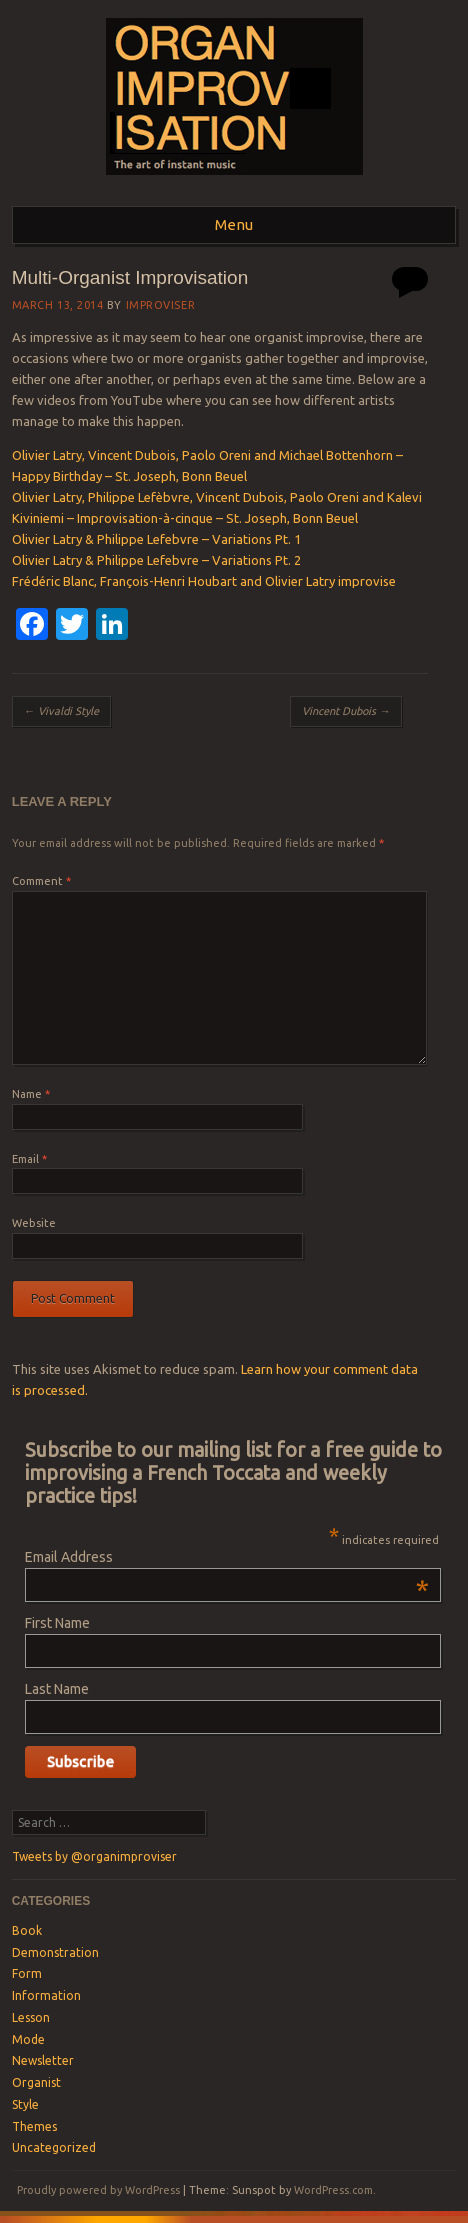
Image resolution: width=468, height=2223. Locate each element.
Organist (36, 2082)
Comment (41, 881)
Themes (34, 2126)
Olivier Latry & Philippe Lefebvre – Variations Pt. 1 (156, 539)
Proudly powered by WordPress (98, 2190)
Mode (28, 2039)
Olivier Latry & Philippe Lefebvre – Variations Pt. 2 (156, 560)
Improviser (161, 305)
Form (27, 1973)
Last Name (57, 1689)
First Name (57, 1623)
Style (25, 2104)
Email (29, 1159)
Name (31, 1094)
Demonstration (55, 1952)
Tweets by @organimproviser (94, 1856)
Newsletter (43, 2060)
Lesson (31, 2017)
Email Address (227, 1557)
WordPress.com (333, 2190)
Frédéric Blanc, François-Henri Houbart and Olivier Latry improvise (204, 581)
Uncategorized (54, 2147)
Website (34, 1223)
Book (27, 1930)
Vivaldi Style (61, 711)
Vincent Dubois (346, 711)
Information (46, 1995)
